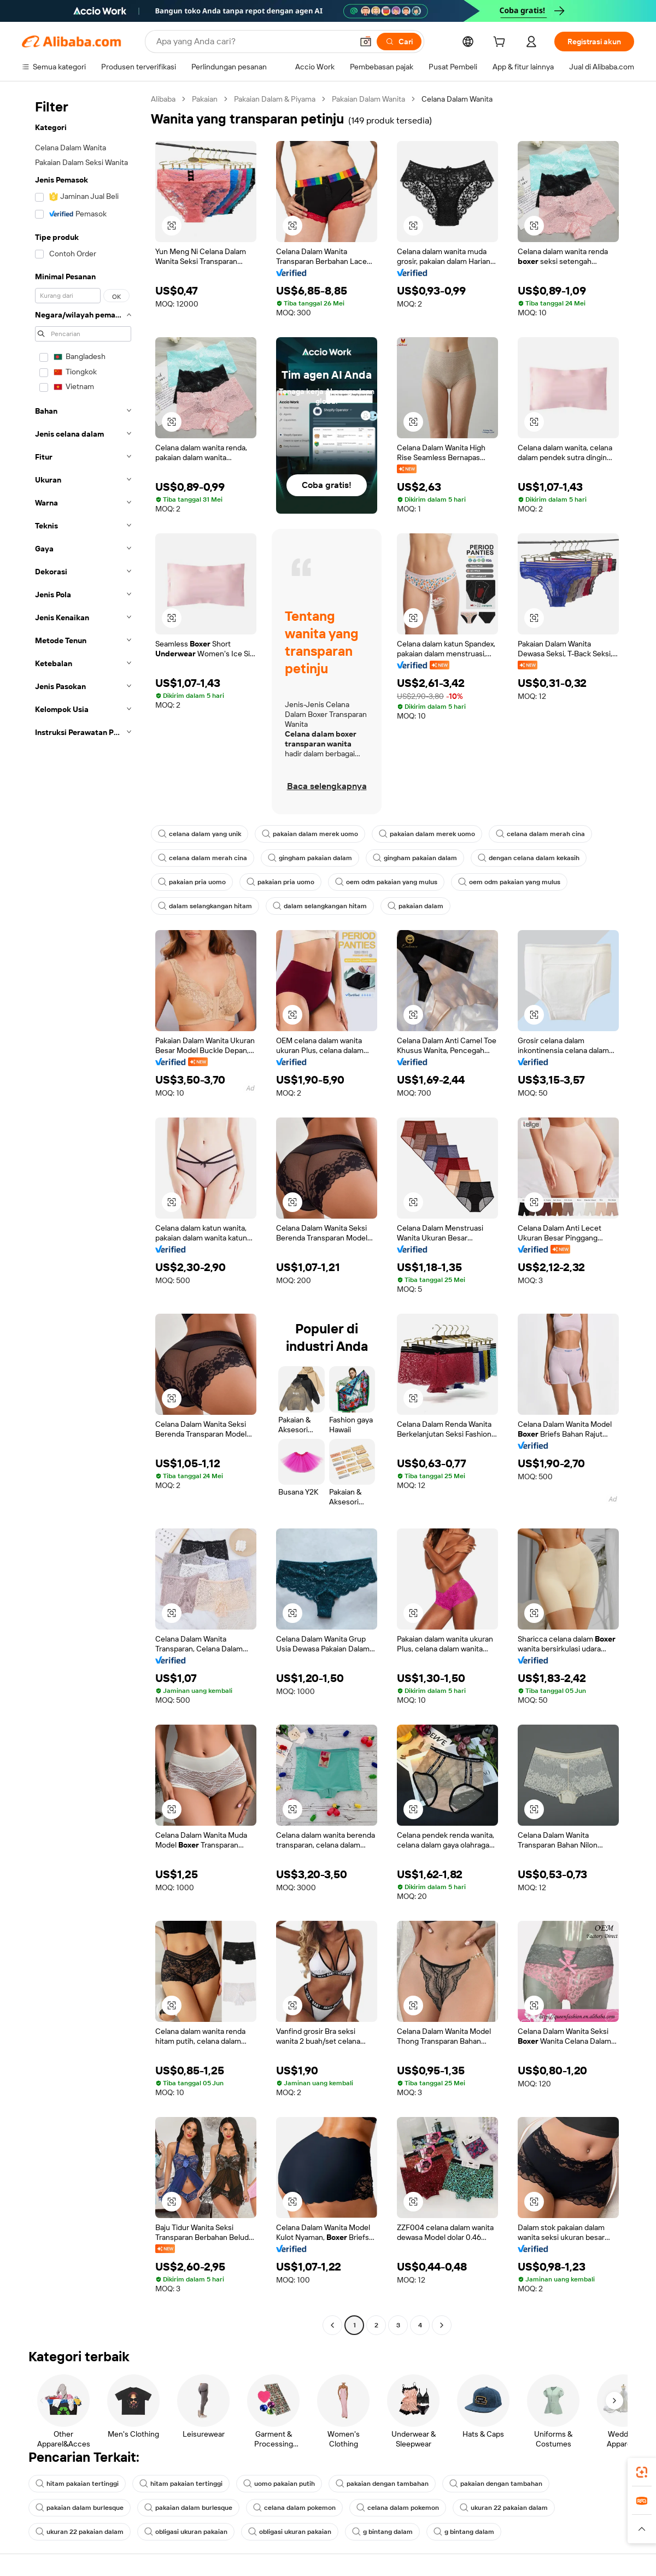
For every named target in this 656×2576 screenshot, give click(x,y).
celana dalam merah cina (540, 834)
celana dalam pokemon (294, 2507)
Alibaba (163, 99)
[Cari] (399, 41)
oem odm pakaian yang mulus (386, 882)
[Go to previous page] (332, 2325)
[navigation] (83, 1213)
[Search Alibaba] (253, 42)
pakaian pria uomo (192, 882)
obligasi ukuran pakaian (185, 2531)
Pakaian (205, 99)
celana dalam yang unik (199, 834)
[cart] (501, 43)
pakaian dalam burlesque (80, 2507)
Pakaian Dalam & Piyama (274, 99)
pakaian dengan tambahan (382, 2483)
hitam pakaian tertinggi (77, 2483)
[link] (642, 2472)
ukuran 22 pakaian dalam (504, 2507)
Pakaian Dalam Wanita (368, 99)
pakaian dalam (415, 906)
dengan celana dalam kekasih (528, 858)
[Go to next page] (442, 2325)
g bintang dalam (382, 2531)
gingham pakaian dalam (310, 858)
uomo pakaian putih (279, 2483)
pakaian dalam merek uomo (310, 834)
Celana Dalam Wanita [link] (457, 99)
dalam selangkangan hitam (205, 906)
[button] (365, 41)
